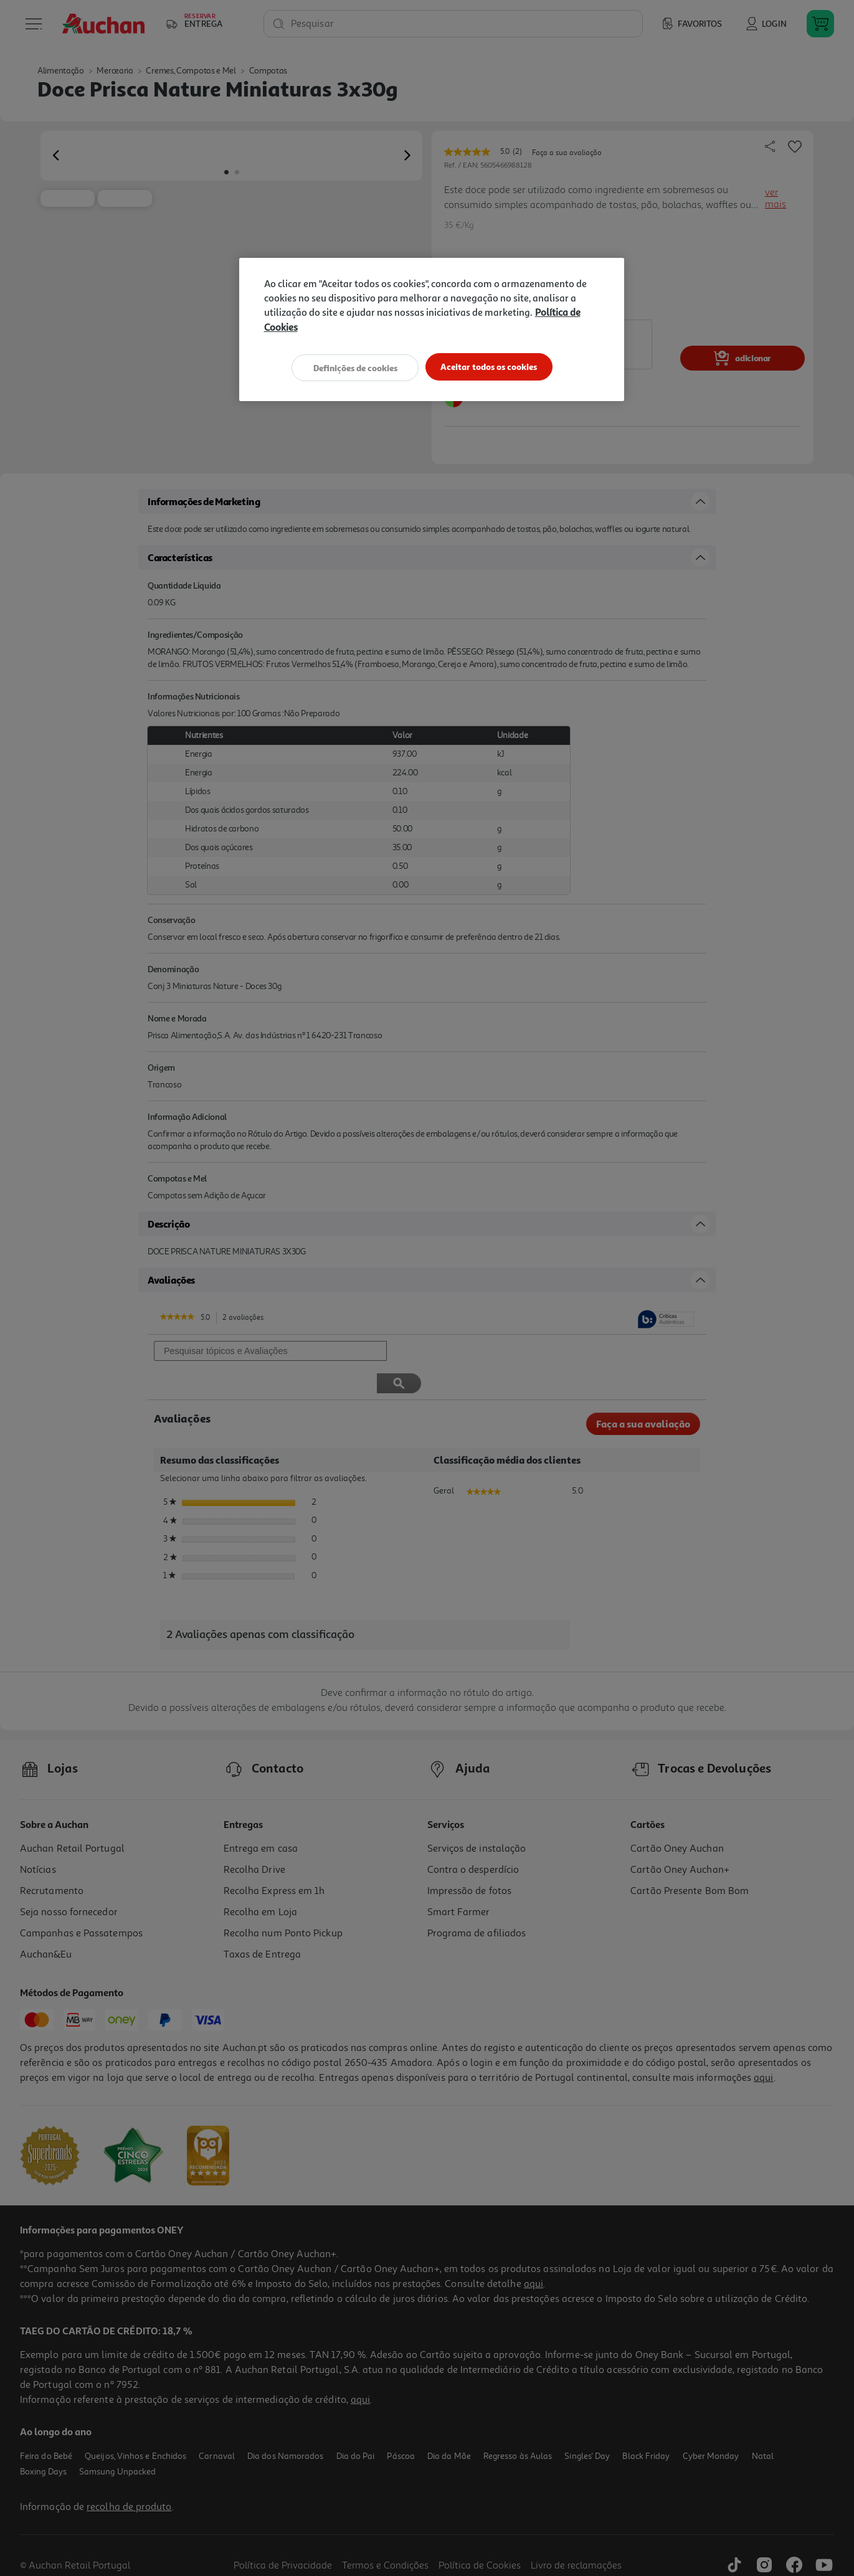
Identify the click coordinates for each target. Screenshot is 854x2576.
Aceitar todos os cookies (491, 367)
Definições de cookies (352, 367)
